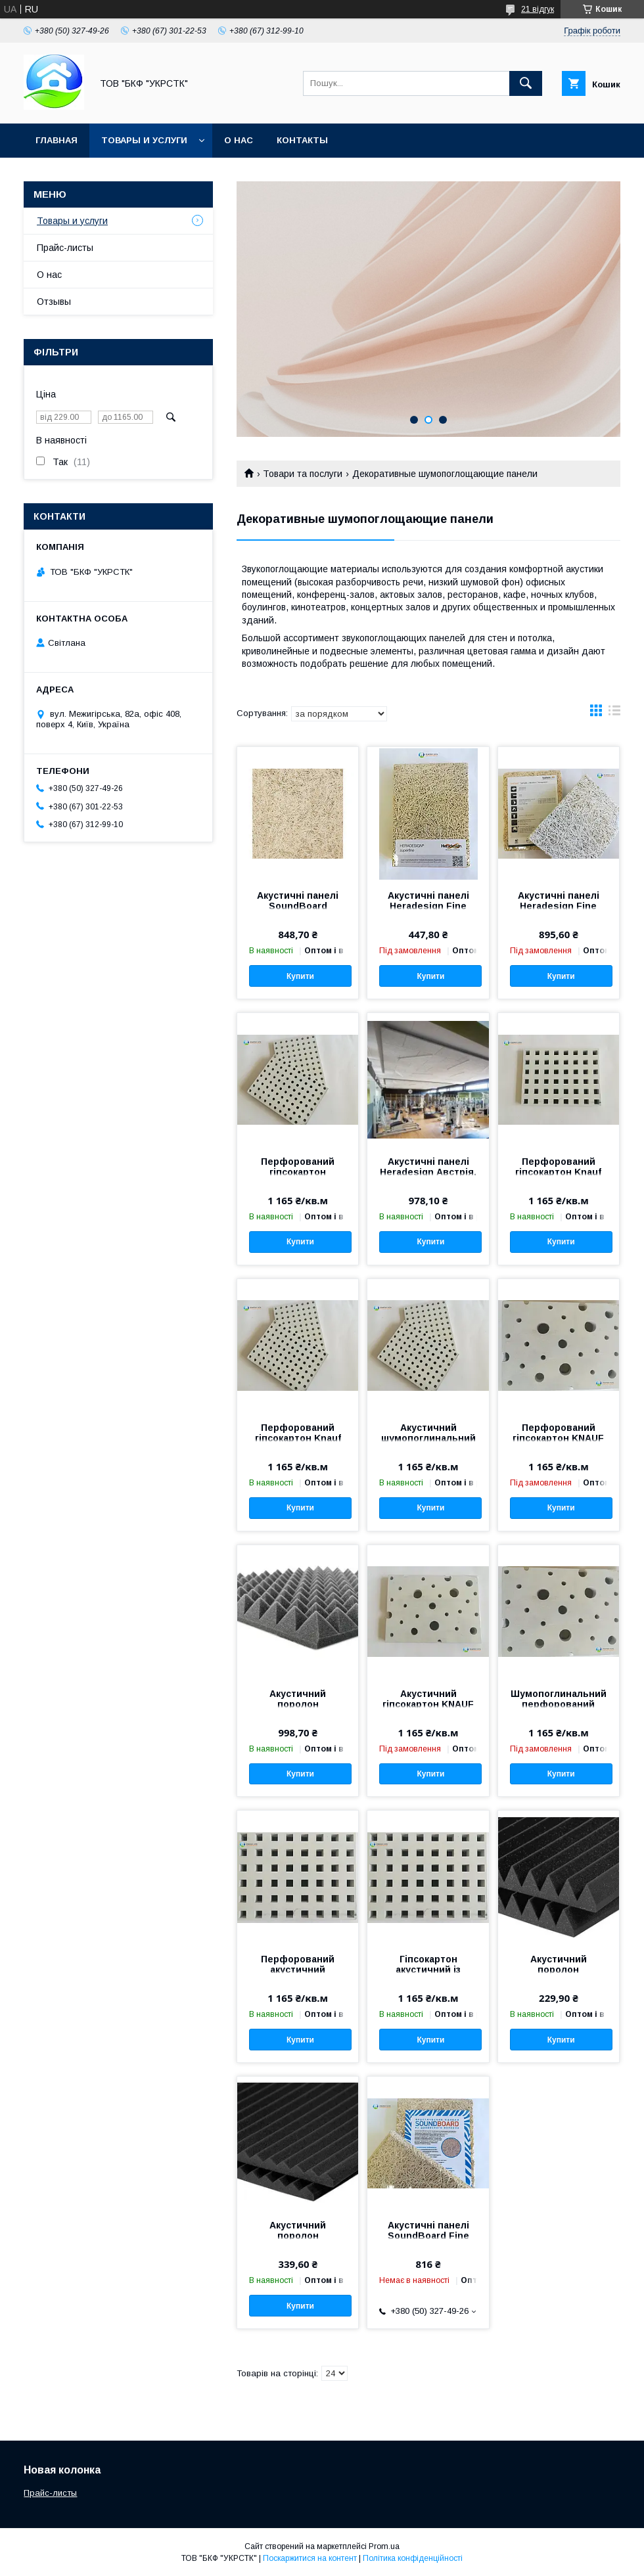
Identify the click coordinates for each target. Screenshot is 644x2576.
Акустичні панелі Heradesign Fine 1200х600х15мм (558, 906)
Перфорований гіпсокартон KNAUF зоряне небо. (558, 1438)
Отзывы (54, 301)
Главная (56, 140)
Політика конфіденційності (413, 2558)
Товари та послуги (302, 473)
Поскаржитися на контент (310, 2558)
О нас (238, 140)
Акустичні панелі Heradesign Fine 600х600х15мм (428, 906)
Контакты (302, 140)
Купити (300, 976)
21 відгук (537, 9)
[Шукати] (525, 83)
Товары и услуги (144, 140)
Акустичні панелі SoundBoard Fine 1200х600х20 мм (428, 2235)
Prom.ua (384, 2546)
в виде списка (614, 713)
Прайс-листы (65, 247)
